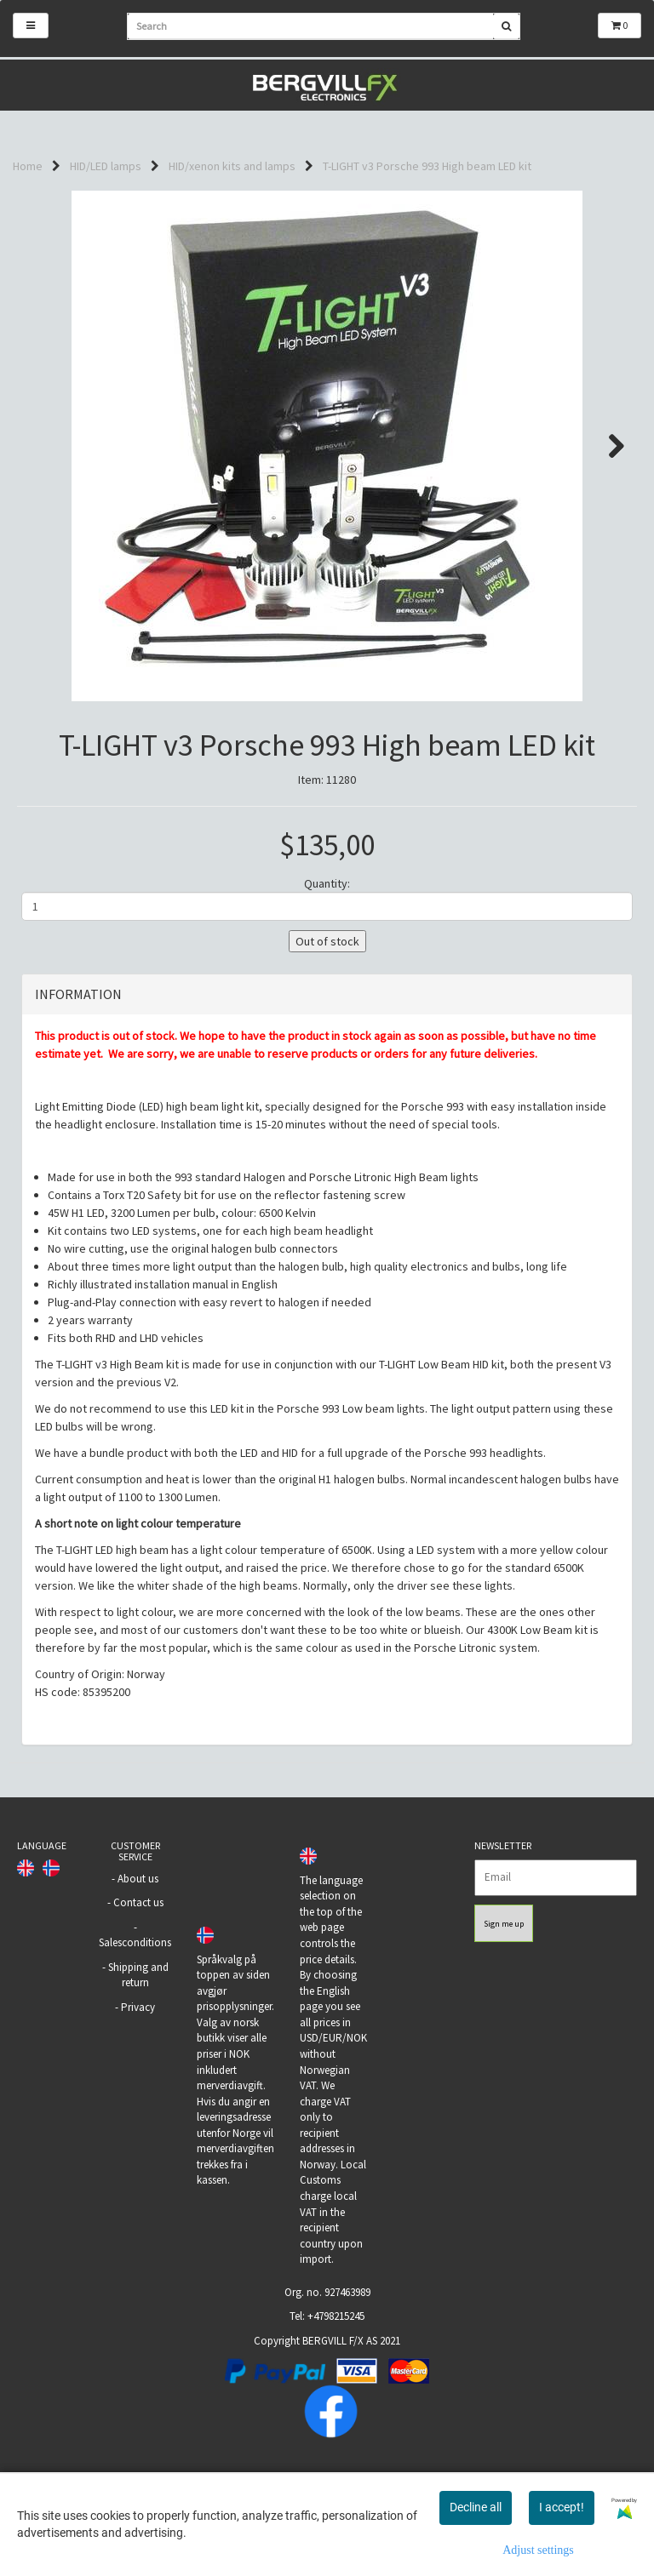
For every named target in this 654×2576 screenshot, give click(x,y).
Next (608, 446)
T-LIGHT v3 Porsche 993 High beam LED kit (427, 166)
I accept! (561, 2507)
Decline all (476, 2507)
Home (28, 166)
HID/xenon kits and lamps (232, 166)
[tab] (327, 1090)
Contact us (138, 1998)
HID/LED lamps (105, 166)
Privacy (138, 2102)
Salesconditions (135, 2038)
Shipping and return (138, 2070)
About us (138, 1974)
